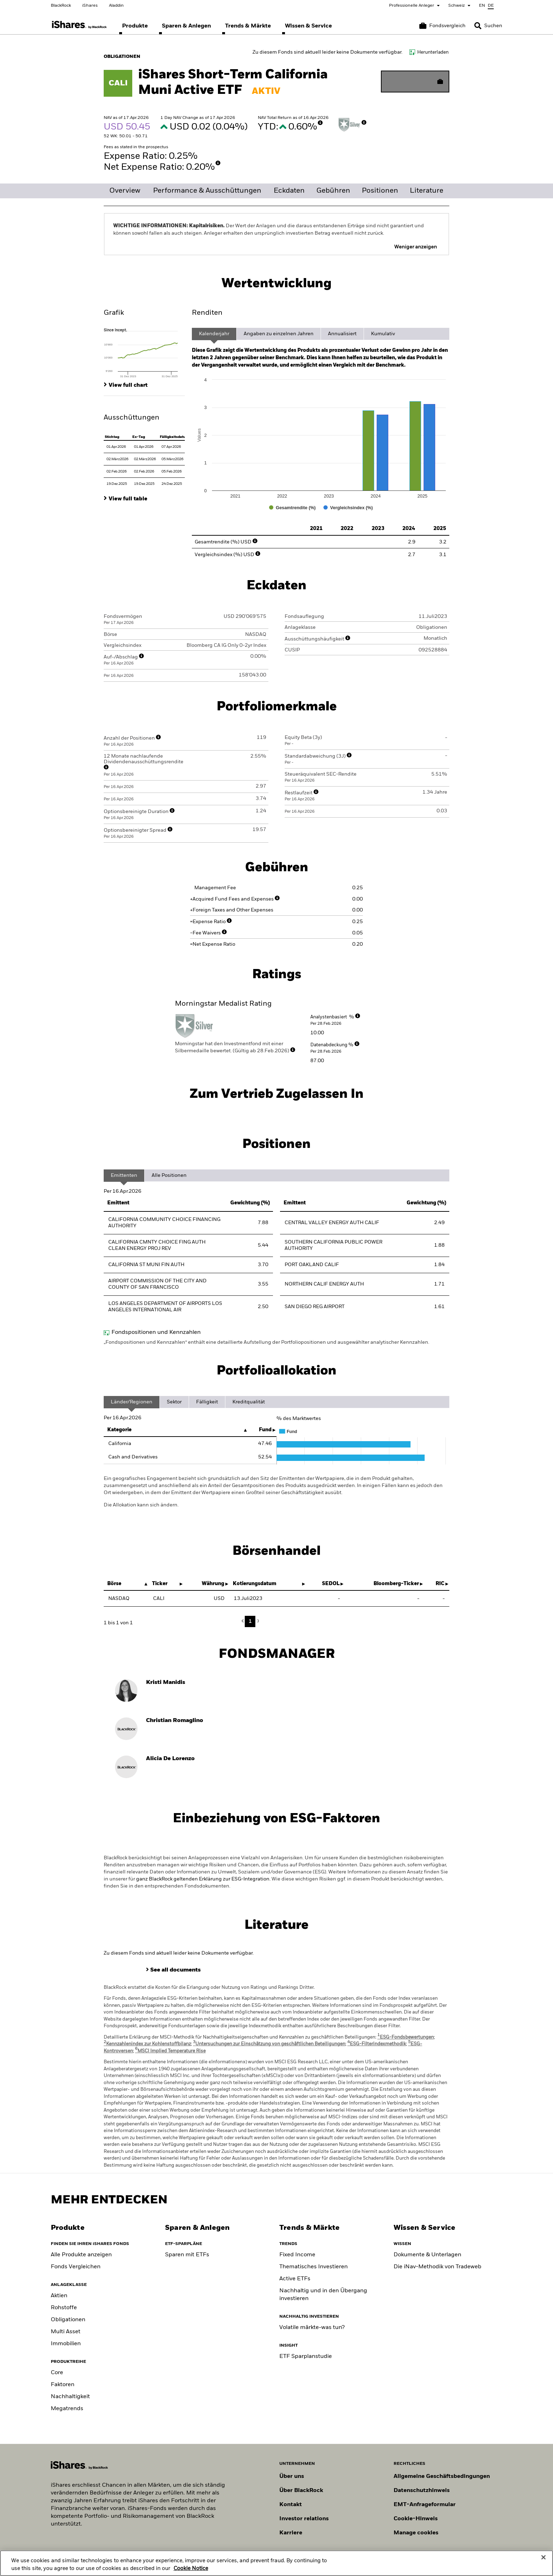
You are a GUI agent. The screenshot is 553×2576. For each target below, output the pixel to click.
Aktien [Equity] (59, 2296)
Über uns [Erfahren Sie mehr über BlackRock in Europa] (291, 2476)
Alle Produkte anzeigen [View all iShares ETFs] (81, 2255)
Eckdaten (289, 190)
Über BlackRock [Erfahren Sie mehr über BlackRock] (301, 2490)
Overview (124, 190)
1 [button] (250, 1621)
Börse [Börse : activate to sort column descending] (114, 1583)
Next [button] (257, 1621)
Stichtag (112, 437)
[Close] (543, 2558)
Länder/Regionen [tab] (131, 1402)
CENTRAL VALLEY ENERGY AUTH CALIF (332, 1222)
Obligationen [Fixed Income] (68, 2320)
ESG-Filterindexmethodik (376, 2044)
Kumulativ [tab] (383, 333)
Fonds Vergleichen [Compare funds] (76, 2267)
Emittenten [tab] (124, 1175)
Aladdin (116, 6)
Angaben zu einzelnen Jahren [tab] (279, 333)
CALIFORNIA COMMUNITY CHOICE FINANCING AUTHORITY (164, 1222)
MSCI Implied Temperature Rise (170, 2051)
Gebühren (333, 190)
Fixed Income (297, 2255)
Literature (426, 190)
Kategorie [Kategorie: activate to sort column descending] (119, 1429)
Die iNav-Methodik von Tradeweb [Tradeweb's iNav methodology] (437, 2267)
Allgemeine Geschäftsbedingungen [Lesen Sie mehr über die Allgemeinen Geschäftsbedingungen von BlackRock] (442, 2476)
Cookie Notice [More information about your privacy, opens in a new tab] (191, 2569)
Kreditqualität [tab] (248, 1402)
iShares (90, 6)
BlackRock (61, 6)
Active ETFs (294, 2279)
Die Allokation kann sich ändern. (141, 1505)
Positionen (380, 190)
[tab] (144, 352)
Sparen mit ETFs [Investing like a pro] (187, 2255)
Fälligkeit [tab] (207, 1402)
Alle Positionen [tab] (169, 1175)
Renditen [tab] (207, 313)
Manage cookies (416, 2533)
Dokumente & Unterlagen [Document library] (427, 2255)
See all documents (175, 1970)
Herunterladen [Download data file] (433, 52)
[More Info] (320, 122)
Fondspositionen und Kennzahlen (156, 1332)
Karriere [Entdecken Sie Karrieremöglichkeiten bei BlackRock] (290, 2533)
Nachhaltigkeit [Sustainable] (70, 2397)
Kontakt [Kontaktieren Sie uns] (290, 2505)
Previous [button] (244, 1621)
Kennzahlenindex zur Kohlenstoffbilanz (147, 2044)
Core (57, 2373)
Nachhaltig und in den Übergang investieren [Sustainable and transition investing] (323, 2294)
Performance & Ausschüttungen (207, 190)
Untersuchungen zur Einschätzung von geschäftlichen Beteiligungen (269, 2044)
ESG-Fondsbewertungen (405, 2037)
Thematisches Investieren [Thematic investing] (313, 2267)
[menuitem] (135, 26)
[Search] (488, 26)
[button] (477, 25)
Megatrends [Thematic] (67, 2409)
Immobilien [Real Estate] (66, 2344)
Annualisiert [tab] (342, 333)
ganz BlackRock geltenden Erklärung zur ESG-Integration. (203, 1879)
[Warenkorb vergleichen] (442, 26)
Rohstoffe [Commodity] (64, 2308)
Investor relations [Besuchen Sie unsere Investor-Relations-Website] (304, 2519)
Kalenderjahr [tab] (214, 333)
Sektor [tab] (174, 1402)
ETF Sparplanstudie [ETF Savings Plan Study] (305, 2356)
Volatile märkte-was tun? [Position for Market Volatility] (312, 2327)
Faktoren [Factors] (62, 2385)
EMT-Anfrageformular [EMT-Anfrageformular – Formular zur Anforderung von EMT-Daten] (425, 2505)
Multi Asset (65, 2332)
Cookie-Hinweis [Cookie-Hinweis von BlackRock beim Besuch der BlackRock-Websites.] (416, 2519)
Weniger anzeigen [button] (415, 247)
